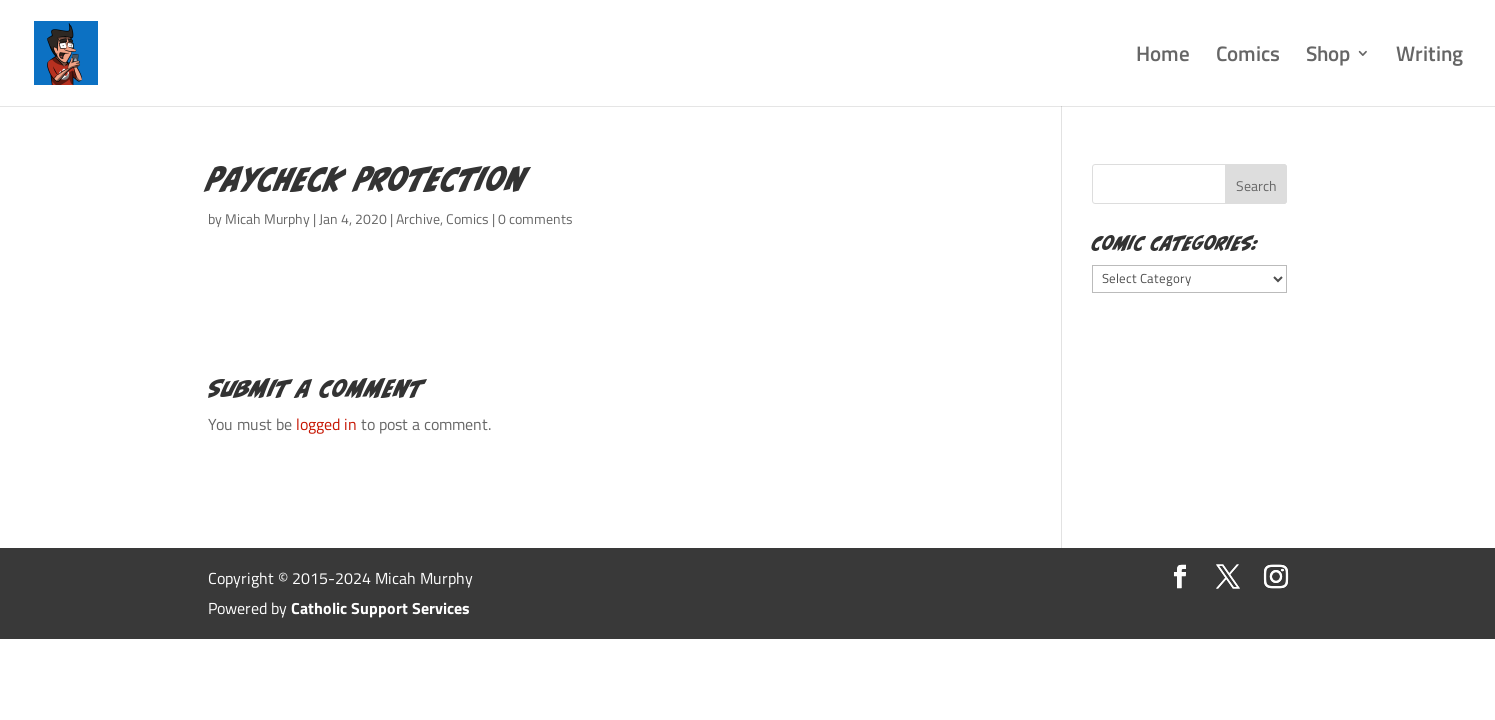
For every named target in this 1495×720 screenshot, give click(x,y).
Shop (1328, 57)
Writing (1429, 57)
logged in (326, 424)
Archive (418, 218)
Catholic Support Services (380, 608)
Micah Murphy (267, 218)
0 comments (535, 218)
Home (1163, 57)
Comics (1248, 57)
